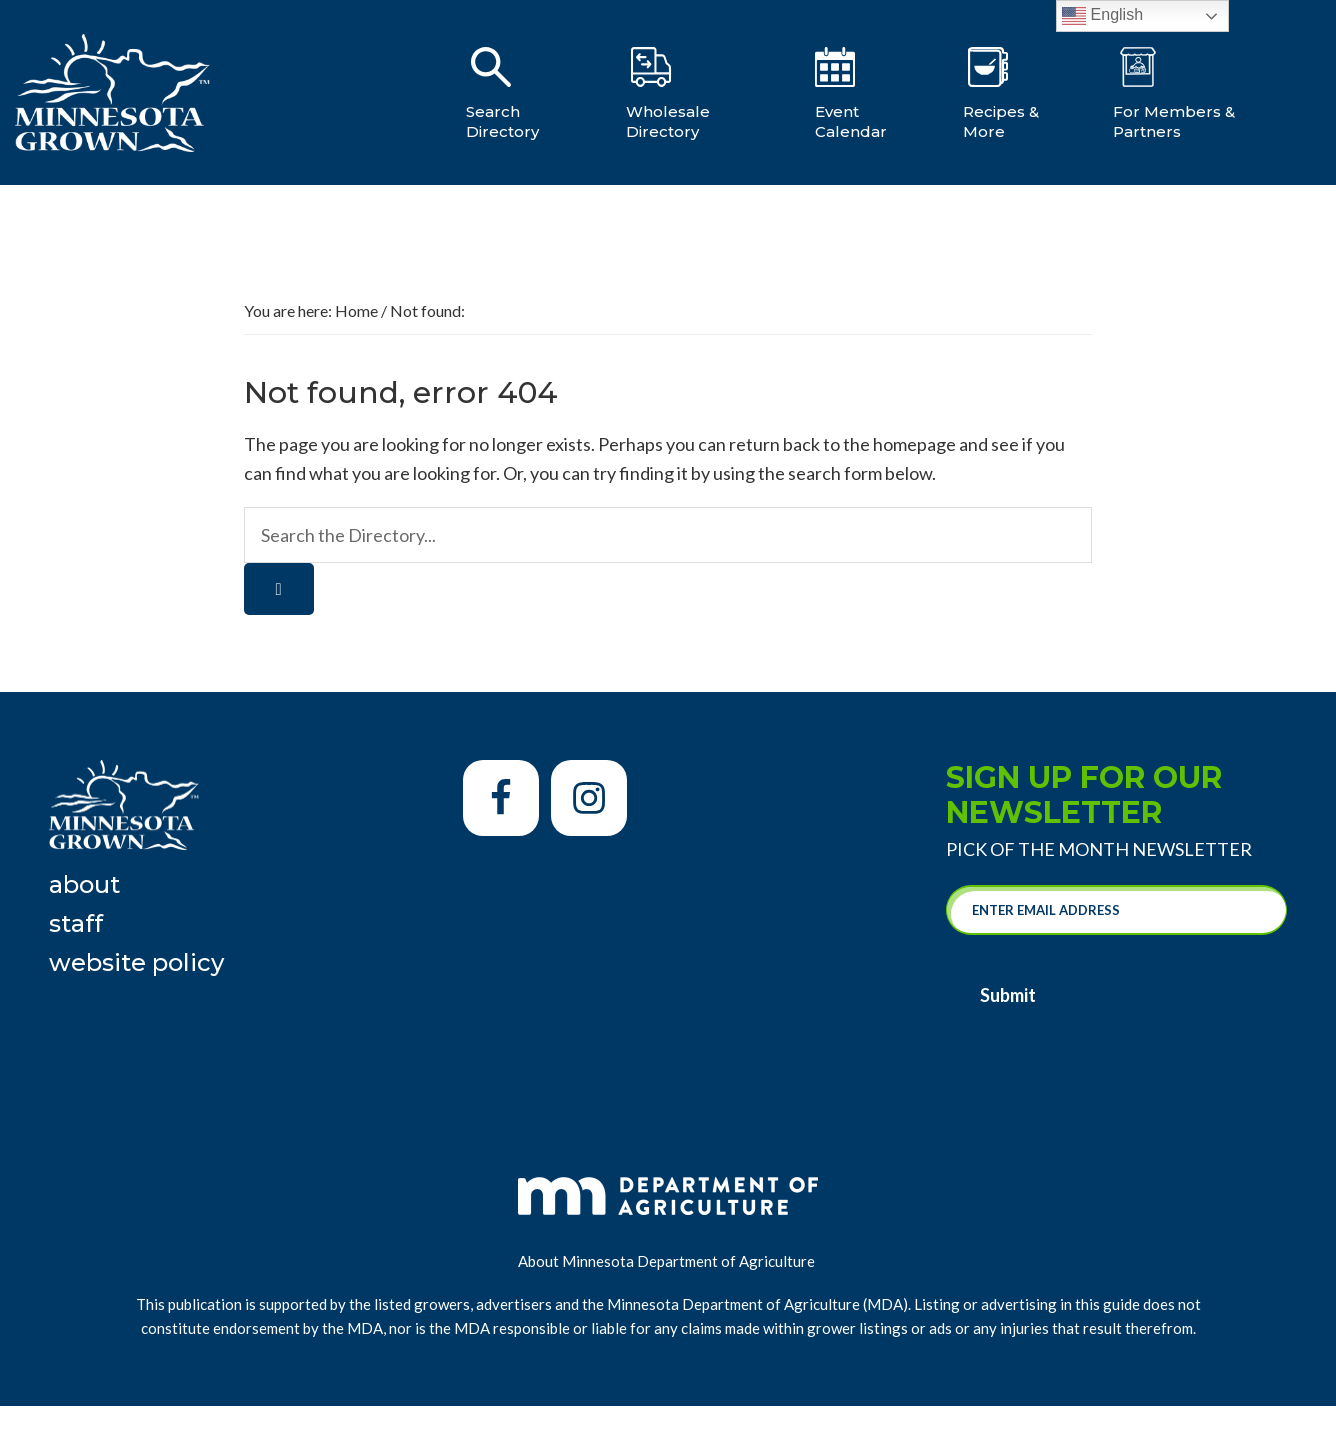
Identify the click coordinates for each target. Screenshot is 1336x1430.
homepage (914, 444)
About (84, 884)
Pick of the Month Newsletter (1099, 849)
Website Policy (136, 962)
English (1102, 16)
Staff (76, 923)
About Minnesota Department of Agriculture (668, 1255)
